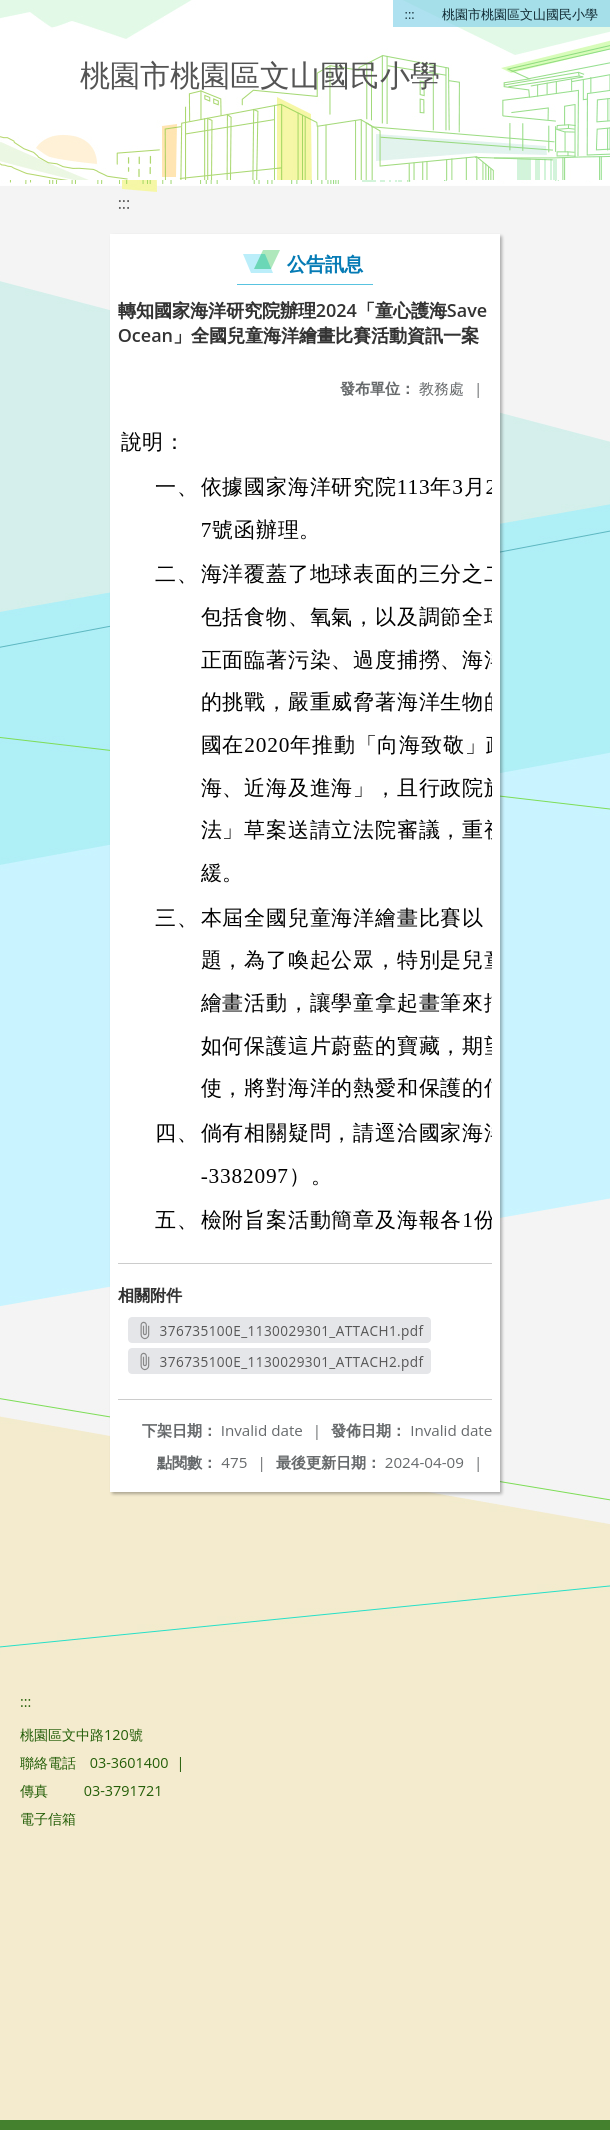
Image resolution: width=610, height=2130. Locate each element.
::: (410, 14)
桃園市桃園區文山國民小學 (520, 14)
